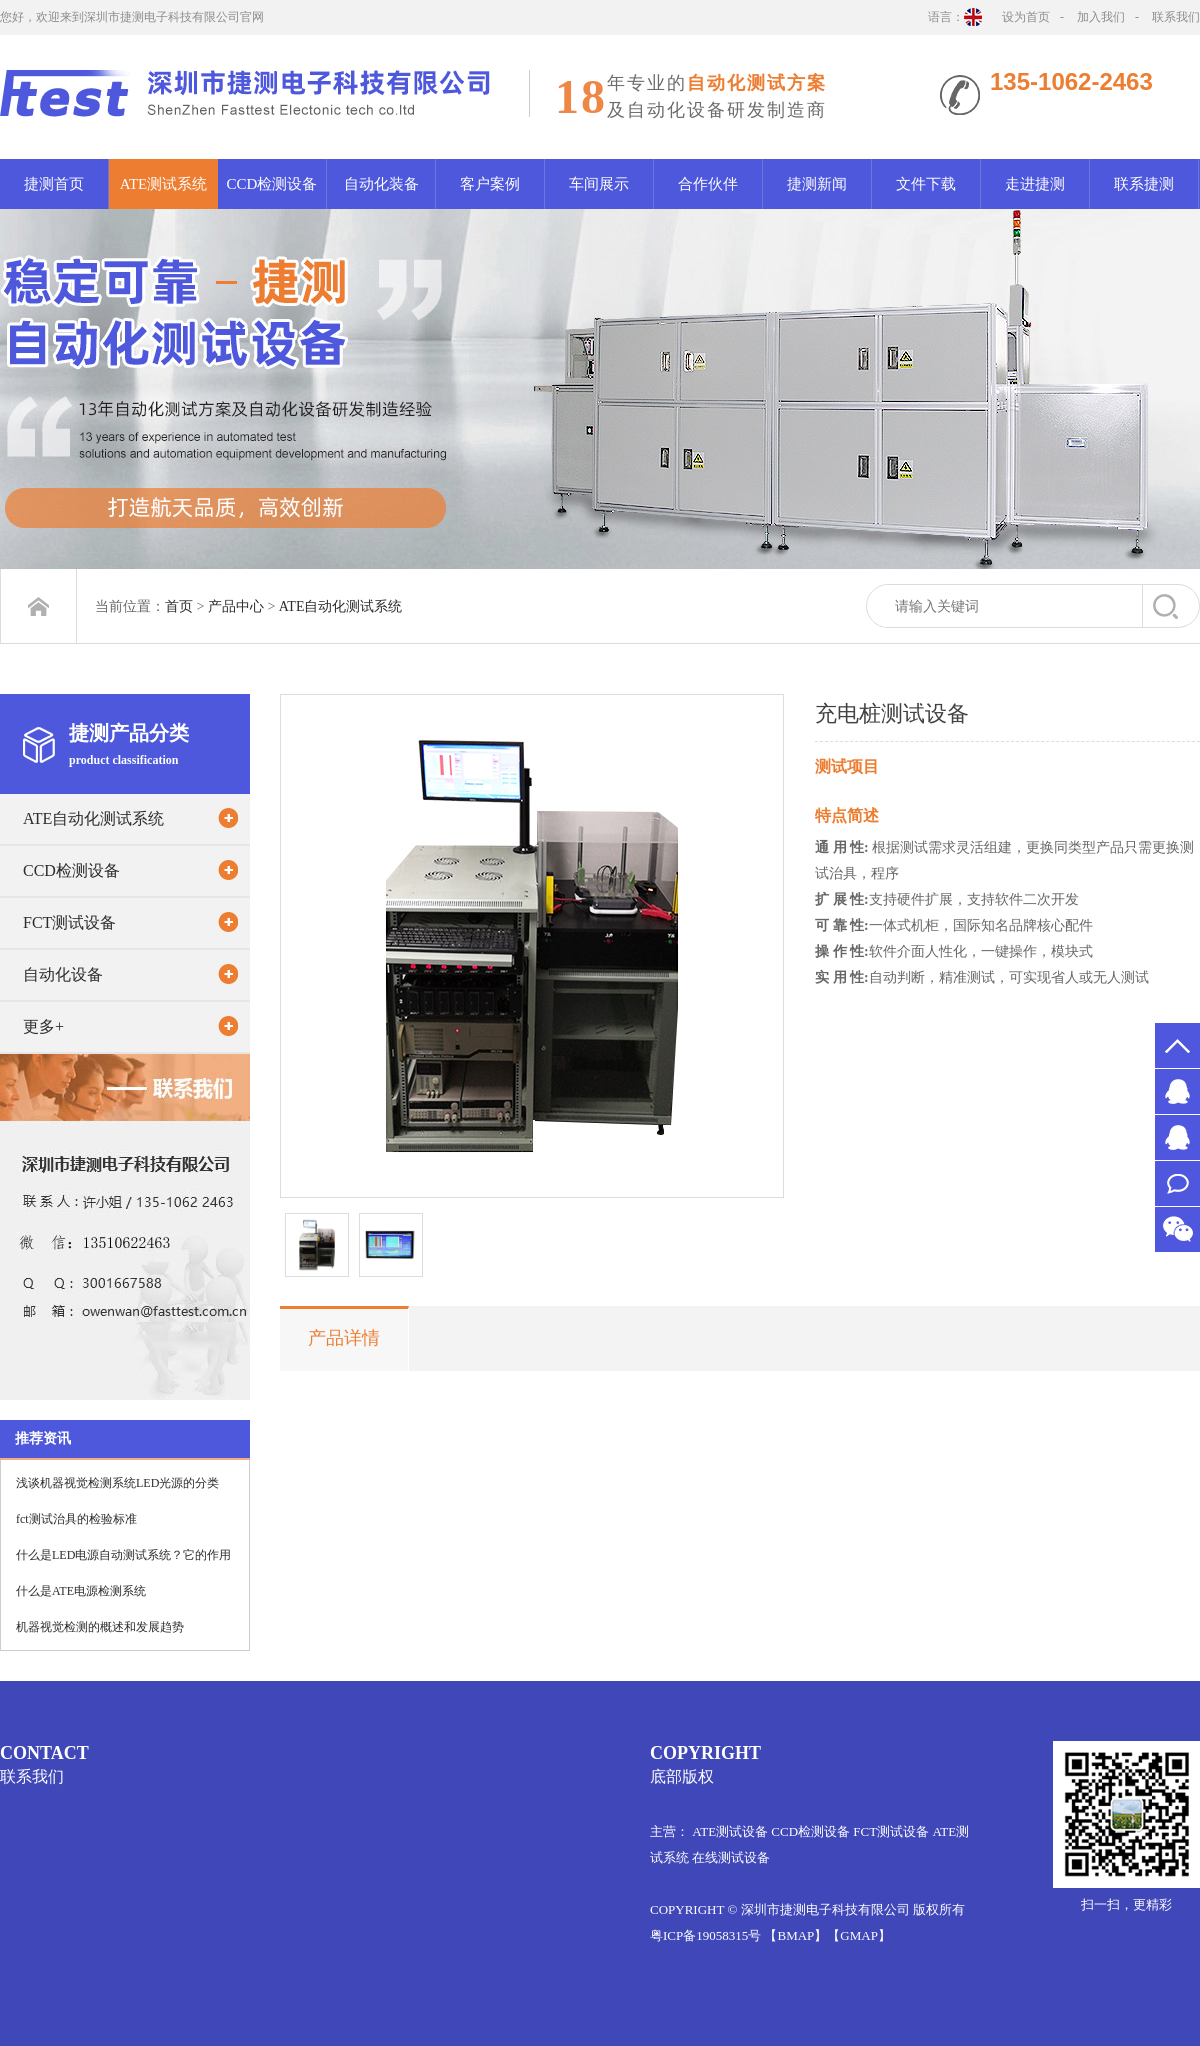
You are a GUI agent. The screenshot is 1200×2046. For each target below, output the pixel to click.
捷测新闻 (817, 184)
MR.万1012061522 (1177, 1137)
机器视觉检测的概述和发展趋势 (100, 1627)
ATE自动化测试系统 (341, 606)
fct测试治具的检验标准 (76, 1519)
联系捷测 (1144, 184)
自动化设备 (63, 974)
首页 (179, 606)
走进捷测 (1035, 184)
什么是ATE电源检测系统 (81, 1591)
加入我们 (1101, 17)
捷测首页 (54, 184)
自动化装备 (381, 184)
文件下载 (926, 184)
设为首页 (1026, 17)
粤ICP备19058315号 (705, 1935)
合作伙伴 (708, 184)
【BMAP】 (795, 1935)
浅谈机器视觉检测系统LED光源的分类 (117, 1483)
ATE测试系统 (164, 184)
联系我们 (1176, 17)
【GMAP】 (859, 1935)
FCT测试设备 (69, 922)
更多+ (43, 1026)
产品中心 (236, 606)
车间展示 (599, 184)
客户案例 (490, 184)
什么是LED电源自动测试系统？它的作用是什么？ (123, 1560)
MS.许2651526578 (1177, 1091)
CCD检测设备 (272, 184)
